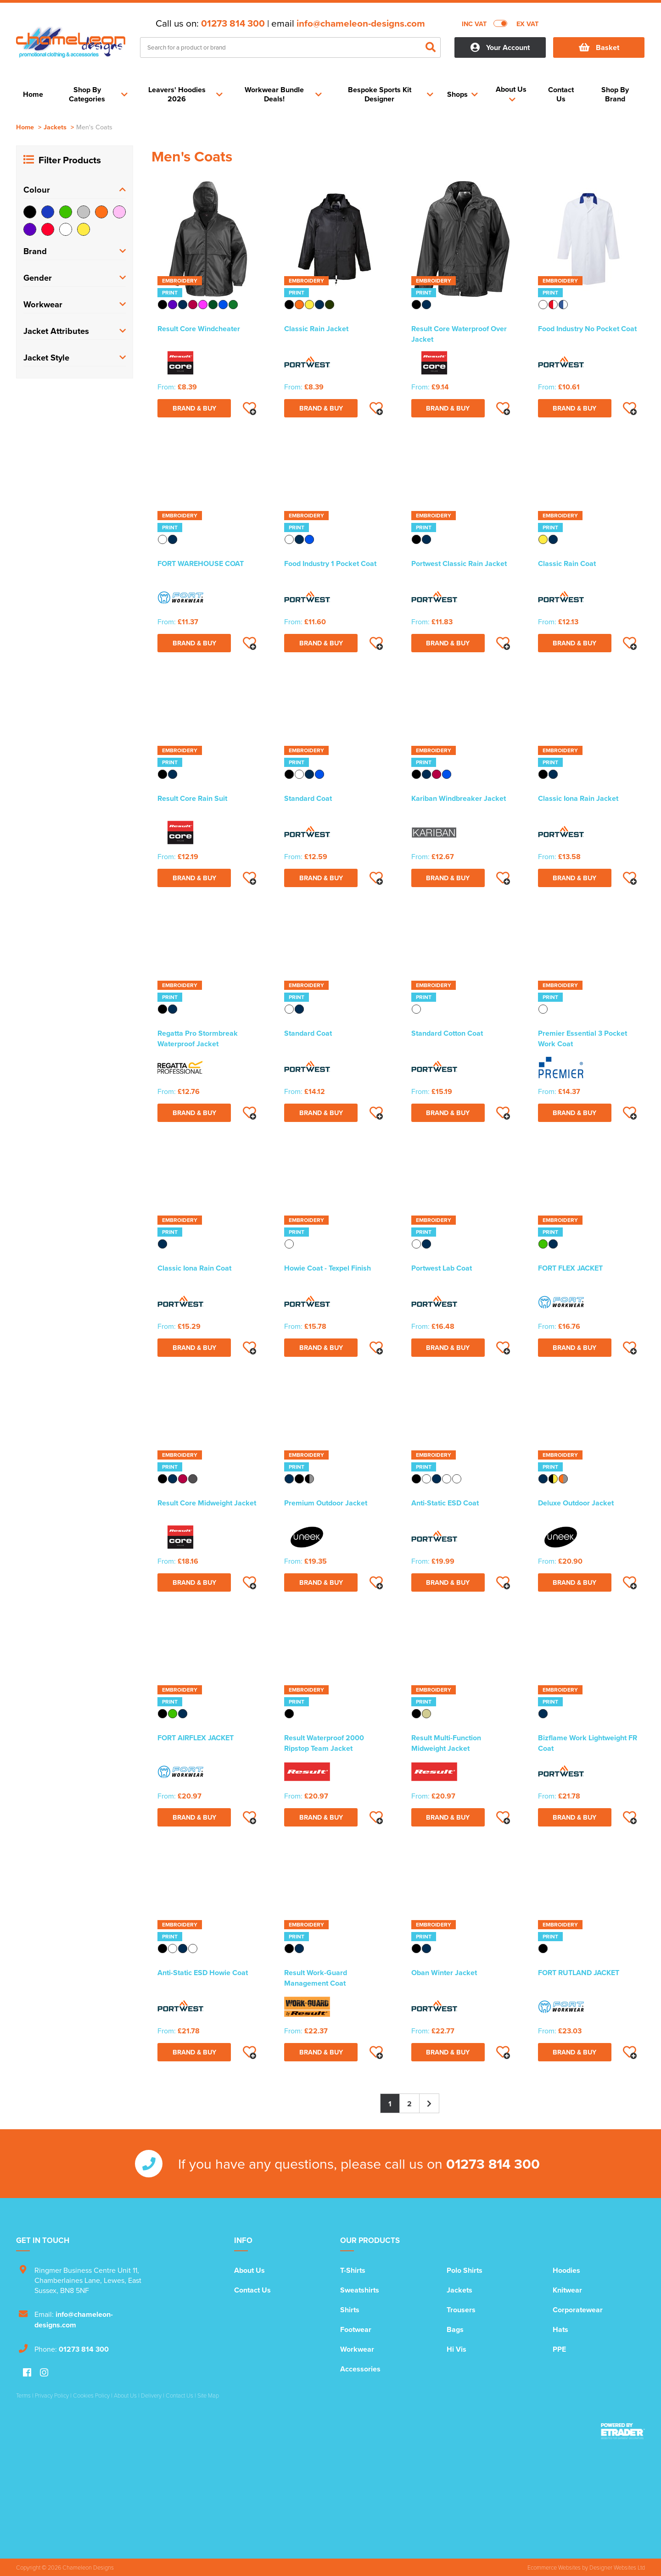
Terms (23, 2395)
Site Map (208, 2395)
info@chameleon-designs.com (361, 23)
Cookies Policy (91, 2395)
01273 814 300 (233, 23)
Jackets (55, 127)
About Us (249, 2270)
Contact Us (252, 2290)
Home (25, 127)
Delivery (151, 2395)
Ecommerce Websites (554, 2567)
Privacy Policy (52, 2395)
